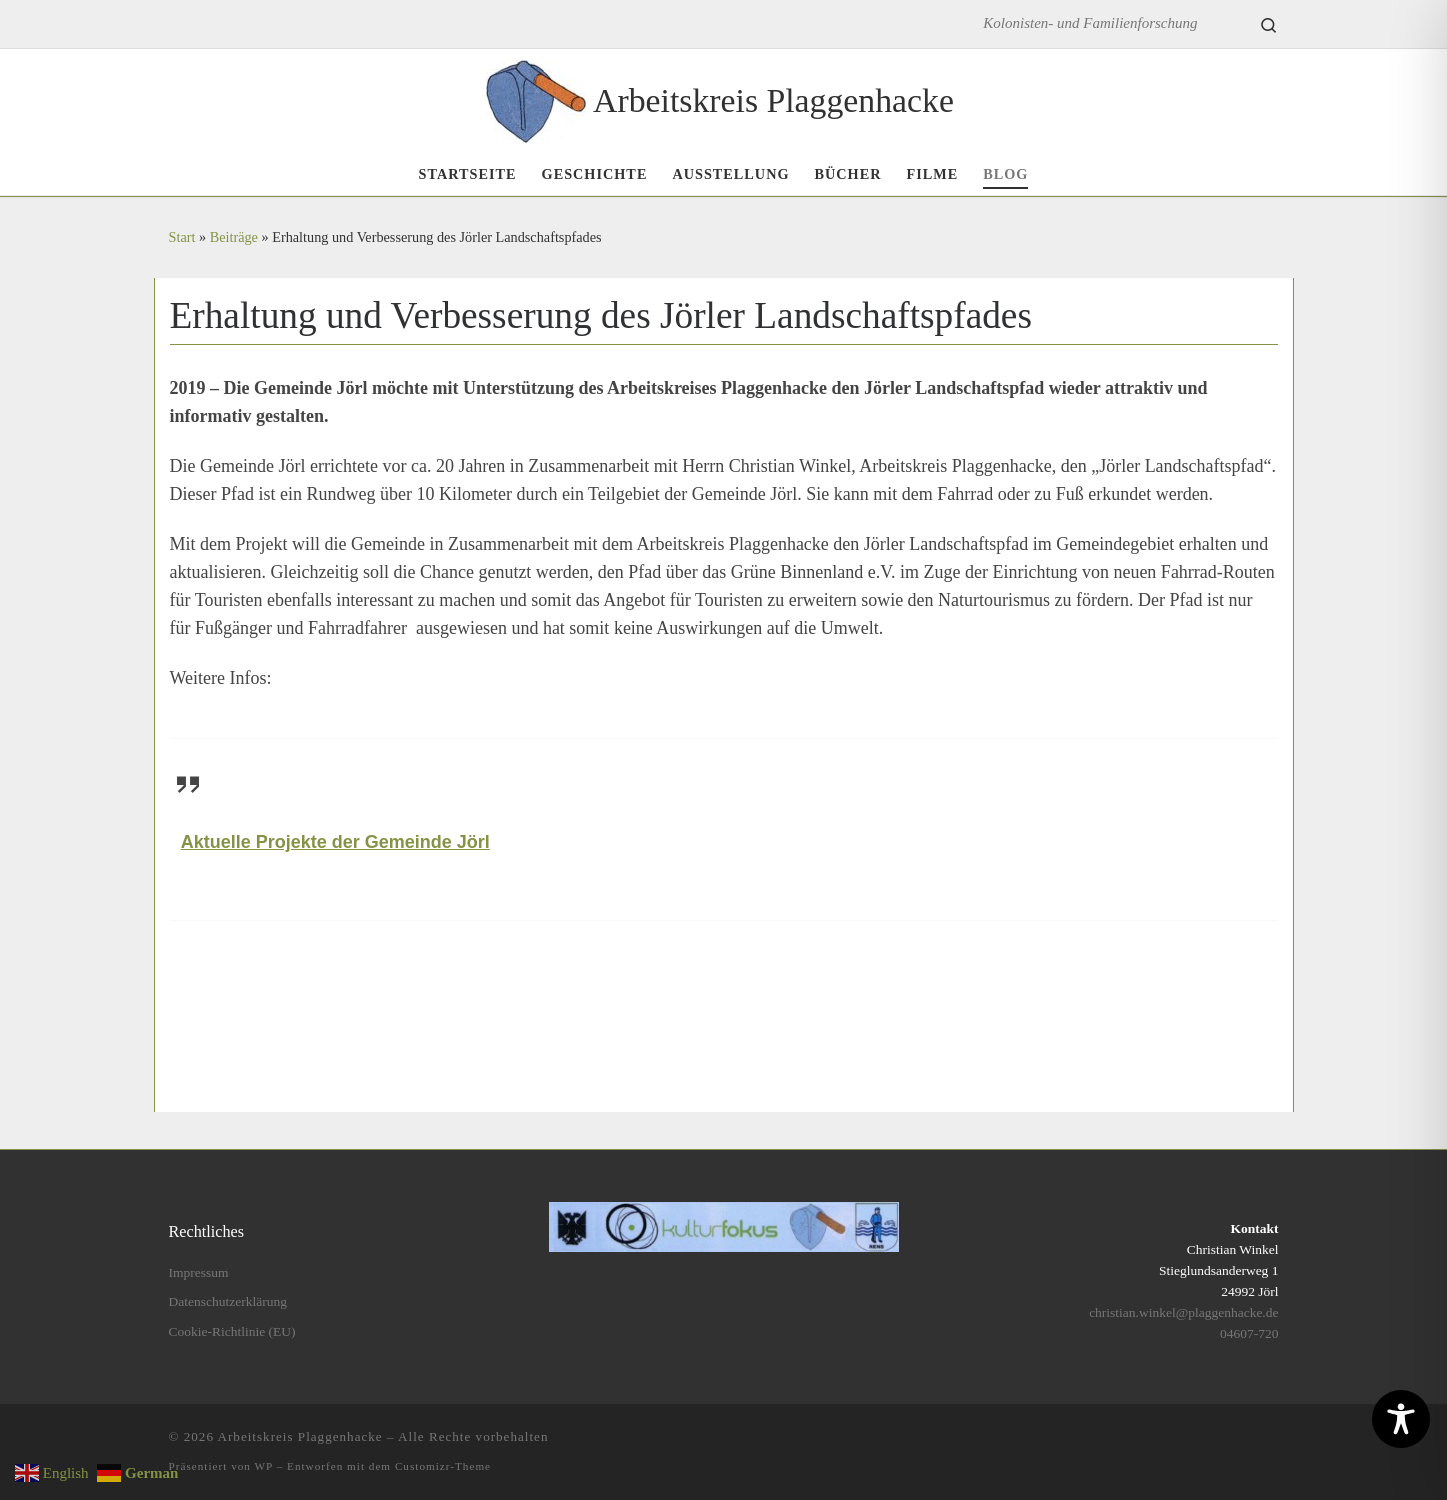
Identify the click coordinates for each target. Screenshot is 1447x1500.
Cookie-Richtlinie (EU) (232, 1331)
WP (264, 1466)
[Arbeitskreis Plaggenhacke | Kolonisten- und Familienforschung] (536, 97)
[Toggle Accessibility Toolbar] (1401, 1419)
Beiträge (234, 237)
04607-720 (1249, 1333)
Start (182, 237)
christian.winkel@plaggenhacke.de (1183, 1312)
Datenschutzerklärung (228, 1301)
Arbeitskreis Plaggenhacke (300, 1436)
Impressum (199, 1272)
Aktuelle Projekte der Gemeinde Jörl (335, 842)
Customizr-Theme (443, 1466)
